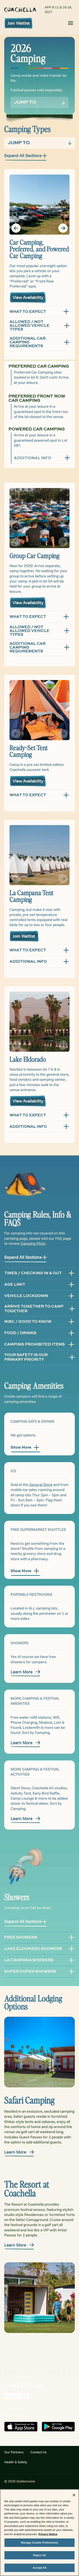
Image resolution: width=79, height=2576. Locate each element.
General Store (40, 1484)
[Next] (63, 228)
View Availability (28, 297)
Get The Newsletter (53, 2442)
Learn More (26, 1672)
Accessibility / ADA (18, 2442)
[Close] (74, 2495)
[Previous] (16, 228)
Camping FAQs (33, 1243)
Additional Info (32, 458)
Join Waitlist (18, 23)
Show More (21, 1447)
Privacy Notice (48, 2534)
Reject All (39, 2555)
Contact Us (38, 2452)
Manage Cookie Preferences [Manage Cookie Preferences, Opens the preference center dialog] (39, 2542)
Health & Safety (15, 2462)
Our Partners (14, 2452)
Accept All (39, 2567)
